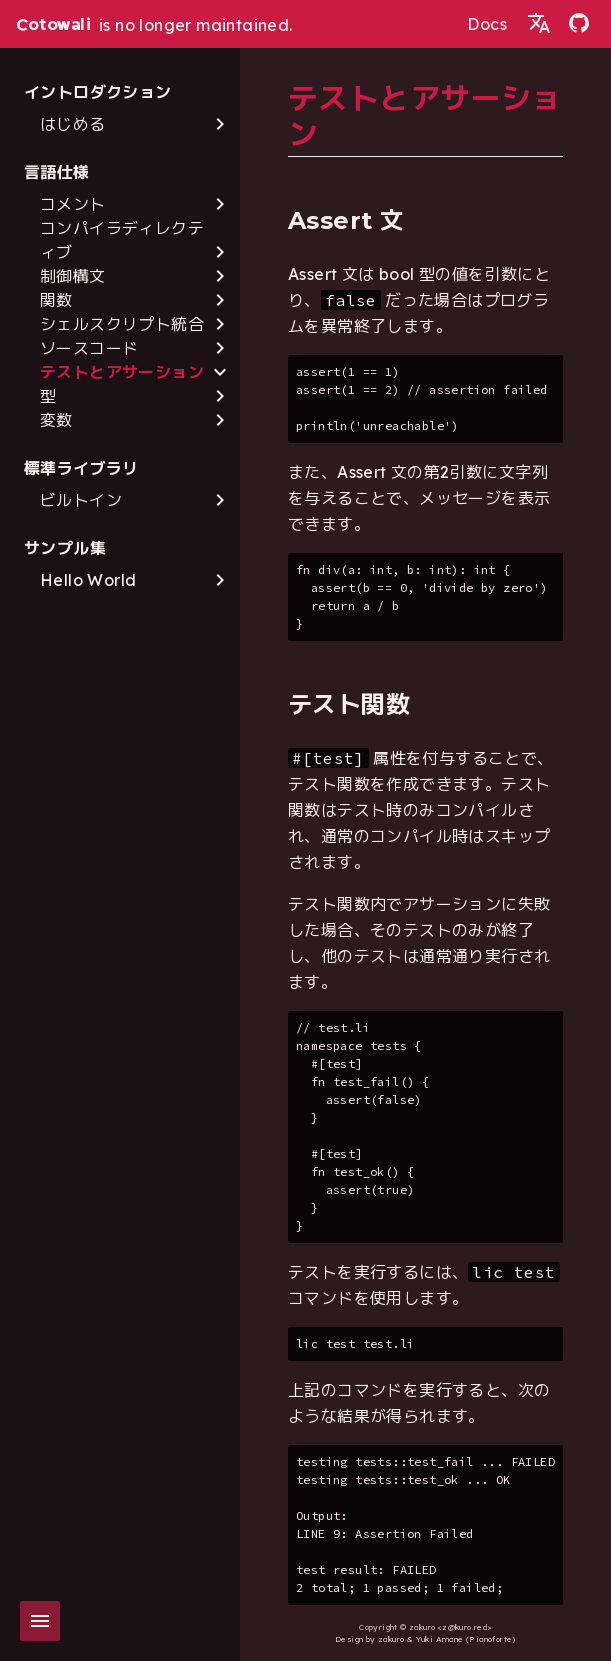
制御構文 (73, 276)
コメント (73, 204)
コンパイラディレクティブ (122, 240)
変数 (56, 420)
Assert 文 (346, 220)
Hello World (88, 580)
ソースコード (89, 348)
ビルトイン (81, 500)
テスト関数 (349, 704)
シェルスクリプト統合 (122, 324)
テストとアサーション (122, 372)
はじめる (73, 124)
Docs (487, 24)
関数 (56, 300)
